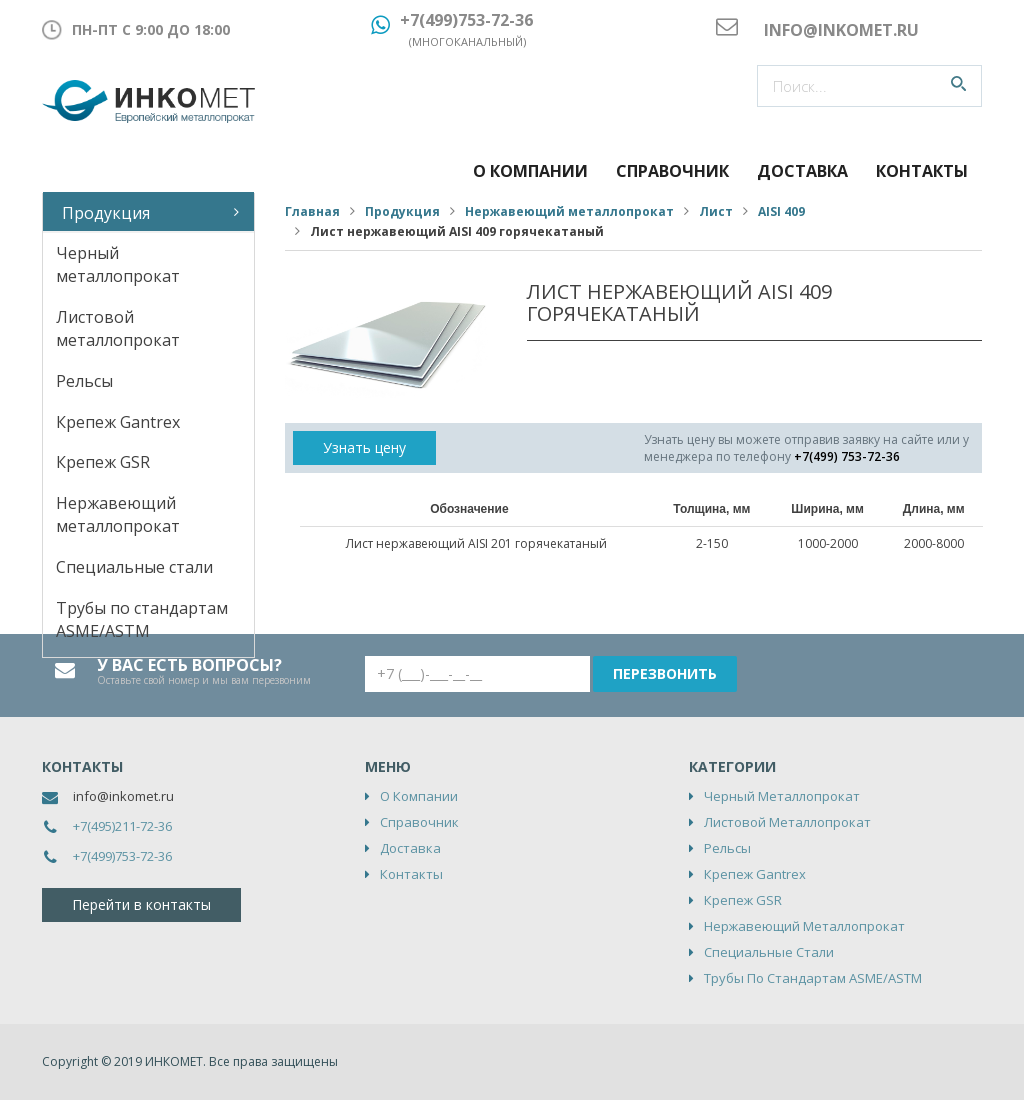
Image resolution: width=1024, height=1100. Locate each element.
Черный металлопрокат (118, 264)
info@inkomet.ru (123, 796)
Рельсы (84, 381)
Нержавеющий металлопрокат (118, 514)
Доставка (802, 171)
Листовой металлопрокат (118, 328)
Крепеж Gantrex (118, 422)
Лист (716, 211)
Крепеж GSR (103, 462)
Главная (312, 211)
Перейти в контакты (141, 904)
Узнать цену (364, 447)
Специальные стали (134, 567)
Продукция (106, 213)
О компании (530, 171)
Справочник (672, 171)
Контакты (922, 171)
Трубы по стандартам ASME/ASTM (142, 619)
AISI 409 (781, 211)
